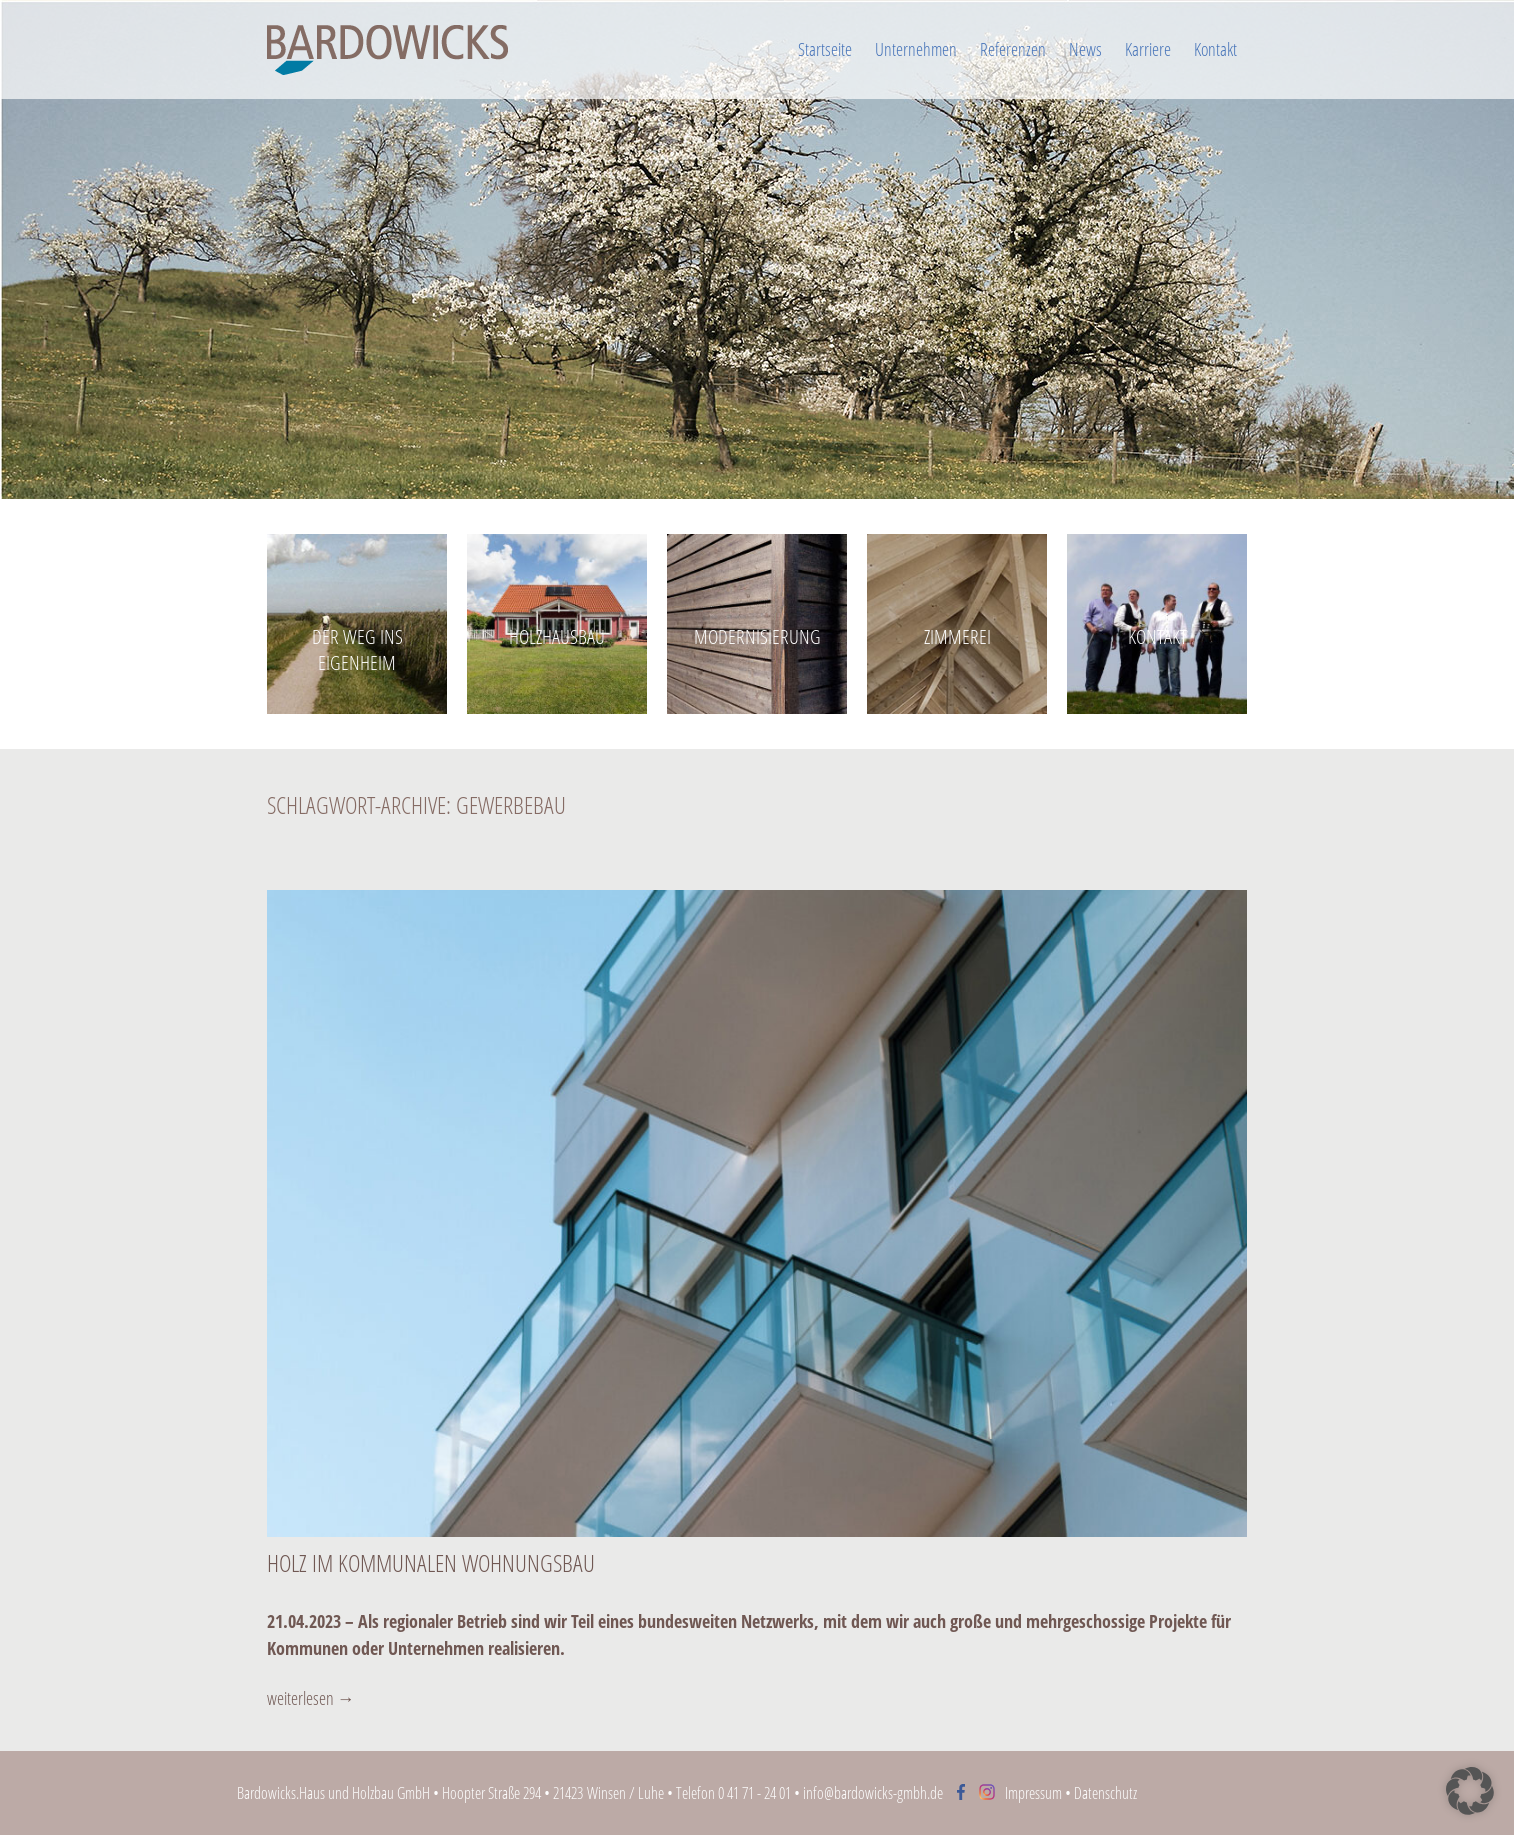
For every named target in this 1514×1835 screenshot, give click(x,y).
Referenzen (1013, 49)
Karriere (1148, 49)
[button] (1470, 1791)
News (1085, 49)
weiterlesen (311, 1698)
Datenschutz (1105, 1793)
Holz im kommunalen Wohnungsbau (431, 1562)
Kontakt (1215, 49)
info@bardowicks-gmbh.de (873, 1793)
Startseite (825, 49)
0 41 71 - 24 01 (754, 1793)
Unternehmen (916, 49)
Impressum (1033, 1793)
